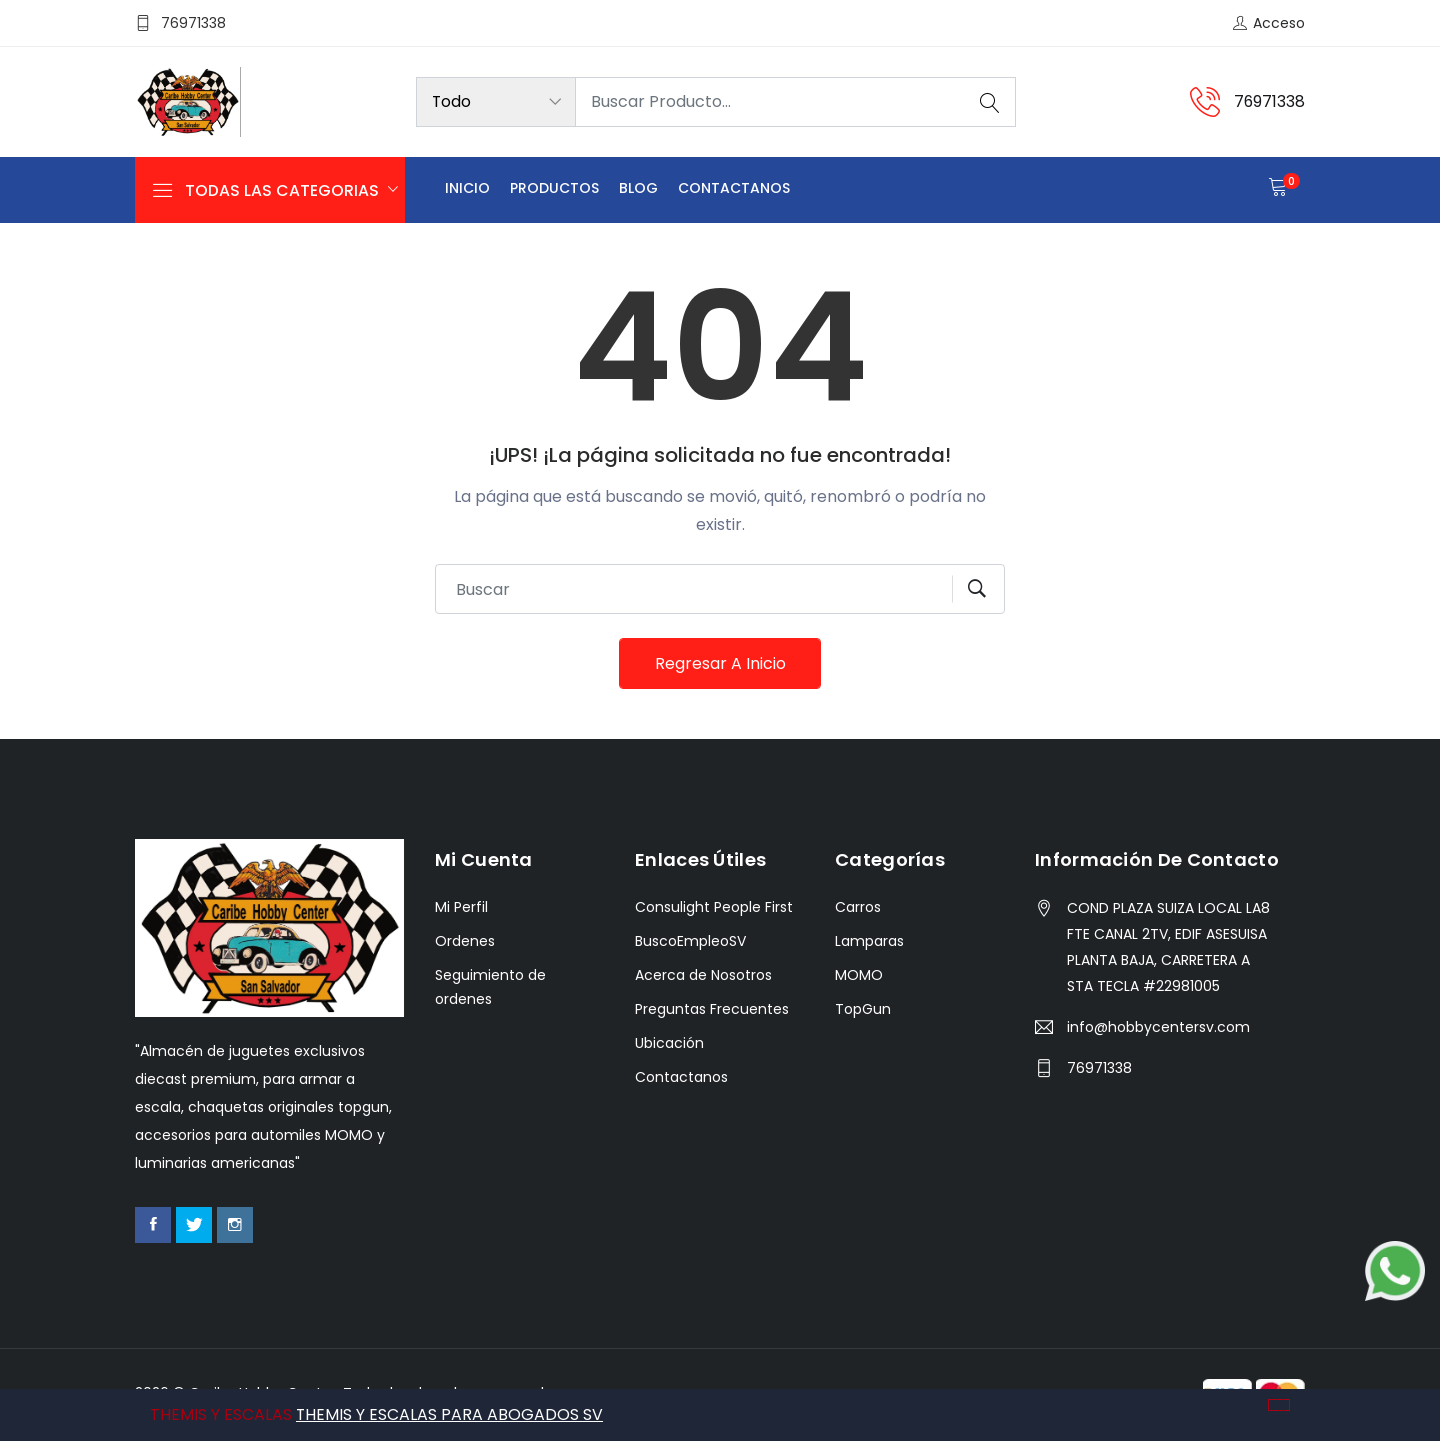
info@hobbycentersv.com (1158, 1028)
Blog (638, 189)
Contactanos (734, 189)
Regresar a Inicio (720, 663)
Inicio (467, 189)
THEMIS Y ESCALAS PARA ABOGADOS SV (450, 1414)
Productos (554, 189)
